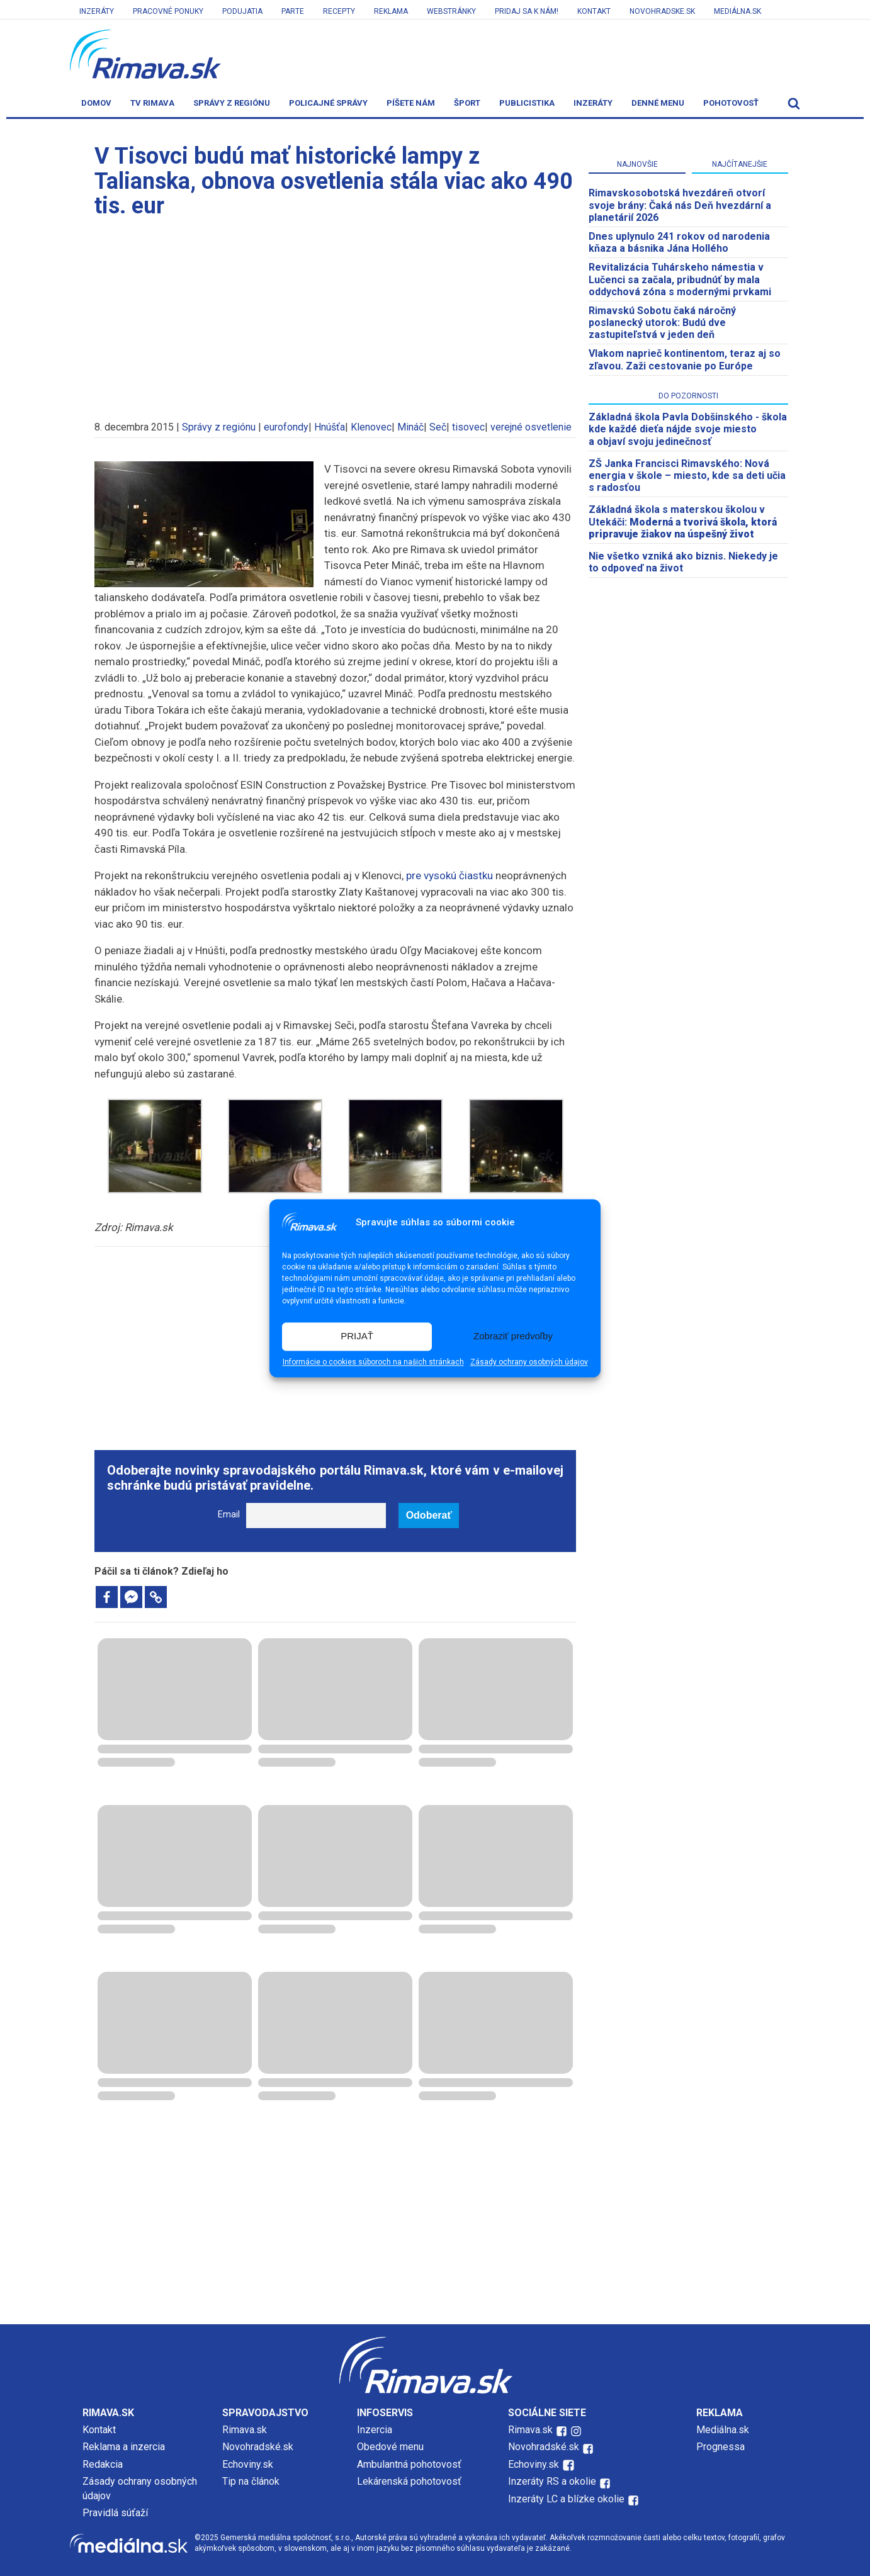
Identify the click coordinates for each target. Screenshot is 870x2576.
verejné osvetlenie (531, 427)
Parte (292, 11)
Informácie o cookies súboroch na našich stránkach (373, 1362)
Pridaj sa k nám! (526, 11)
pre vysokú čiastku (449, 875)
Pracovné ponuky (168, 11)
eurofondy (286, 427)
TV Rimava (152, 103)
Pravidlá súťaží (115, 2513)
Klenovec (371, 427)
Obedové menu (390, 2447)
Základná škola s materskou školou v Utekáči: (683, 521)
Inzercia (374, 2430)
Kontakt (594, 11)
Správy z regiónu (231, 103)
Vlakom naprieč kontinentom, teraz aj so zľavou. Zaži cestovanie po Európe (685, 359)
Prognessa (720, 2447)
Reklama (391, 11)
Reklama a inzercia (123, 2447)
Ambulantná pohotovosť (410, 2464)
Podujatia (242, 11)
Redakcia (102, 2464)
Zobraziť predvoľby (513, 1336)
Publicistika (527, 103)
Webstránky (451, 11)
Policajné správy (328, 103)
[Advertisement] (335, 313)
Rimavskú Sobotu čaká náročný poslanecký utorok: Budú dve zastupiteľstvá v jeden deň (662, 322)
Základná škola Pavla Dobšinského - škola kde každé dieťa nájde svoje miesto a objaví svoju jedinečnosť (688, 429)
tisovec (468, 427)
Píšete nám (411, 103)
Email (229, 1514)
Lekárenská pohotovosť (410, 2481)
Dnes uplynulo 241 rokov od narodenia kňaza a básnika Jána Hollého (679, 242)
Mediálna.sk (737, 11)
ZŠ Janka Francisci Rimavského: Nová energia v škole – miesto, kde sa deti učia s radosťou (687, 475)
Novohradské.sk (257, 2447)
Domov (96, 103)
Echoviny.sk (247, 2464)
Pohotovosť (731, 103)
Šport (467, 103)
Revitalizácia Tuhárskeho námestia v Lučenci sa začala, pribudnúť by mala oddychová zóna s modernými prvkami (680, 279)
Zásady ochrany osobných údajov (529, 1362)
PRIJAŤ (357, 1336)
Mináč (410, 427)
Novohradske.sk (662, 11)
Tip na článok (251, 2481)
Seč (437, 427)
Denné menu (657, 103)
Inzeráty (96, 11)
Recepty (339, 11)
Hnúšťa (329, 427)
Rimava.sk (244, 2430)
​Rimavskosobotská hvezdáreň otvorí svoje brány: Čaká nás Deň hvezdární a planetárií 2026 (680, 205)
